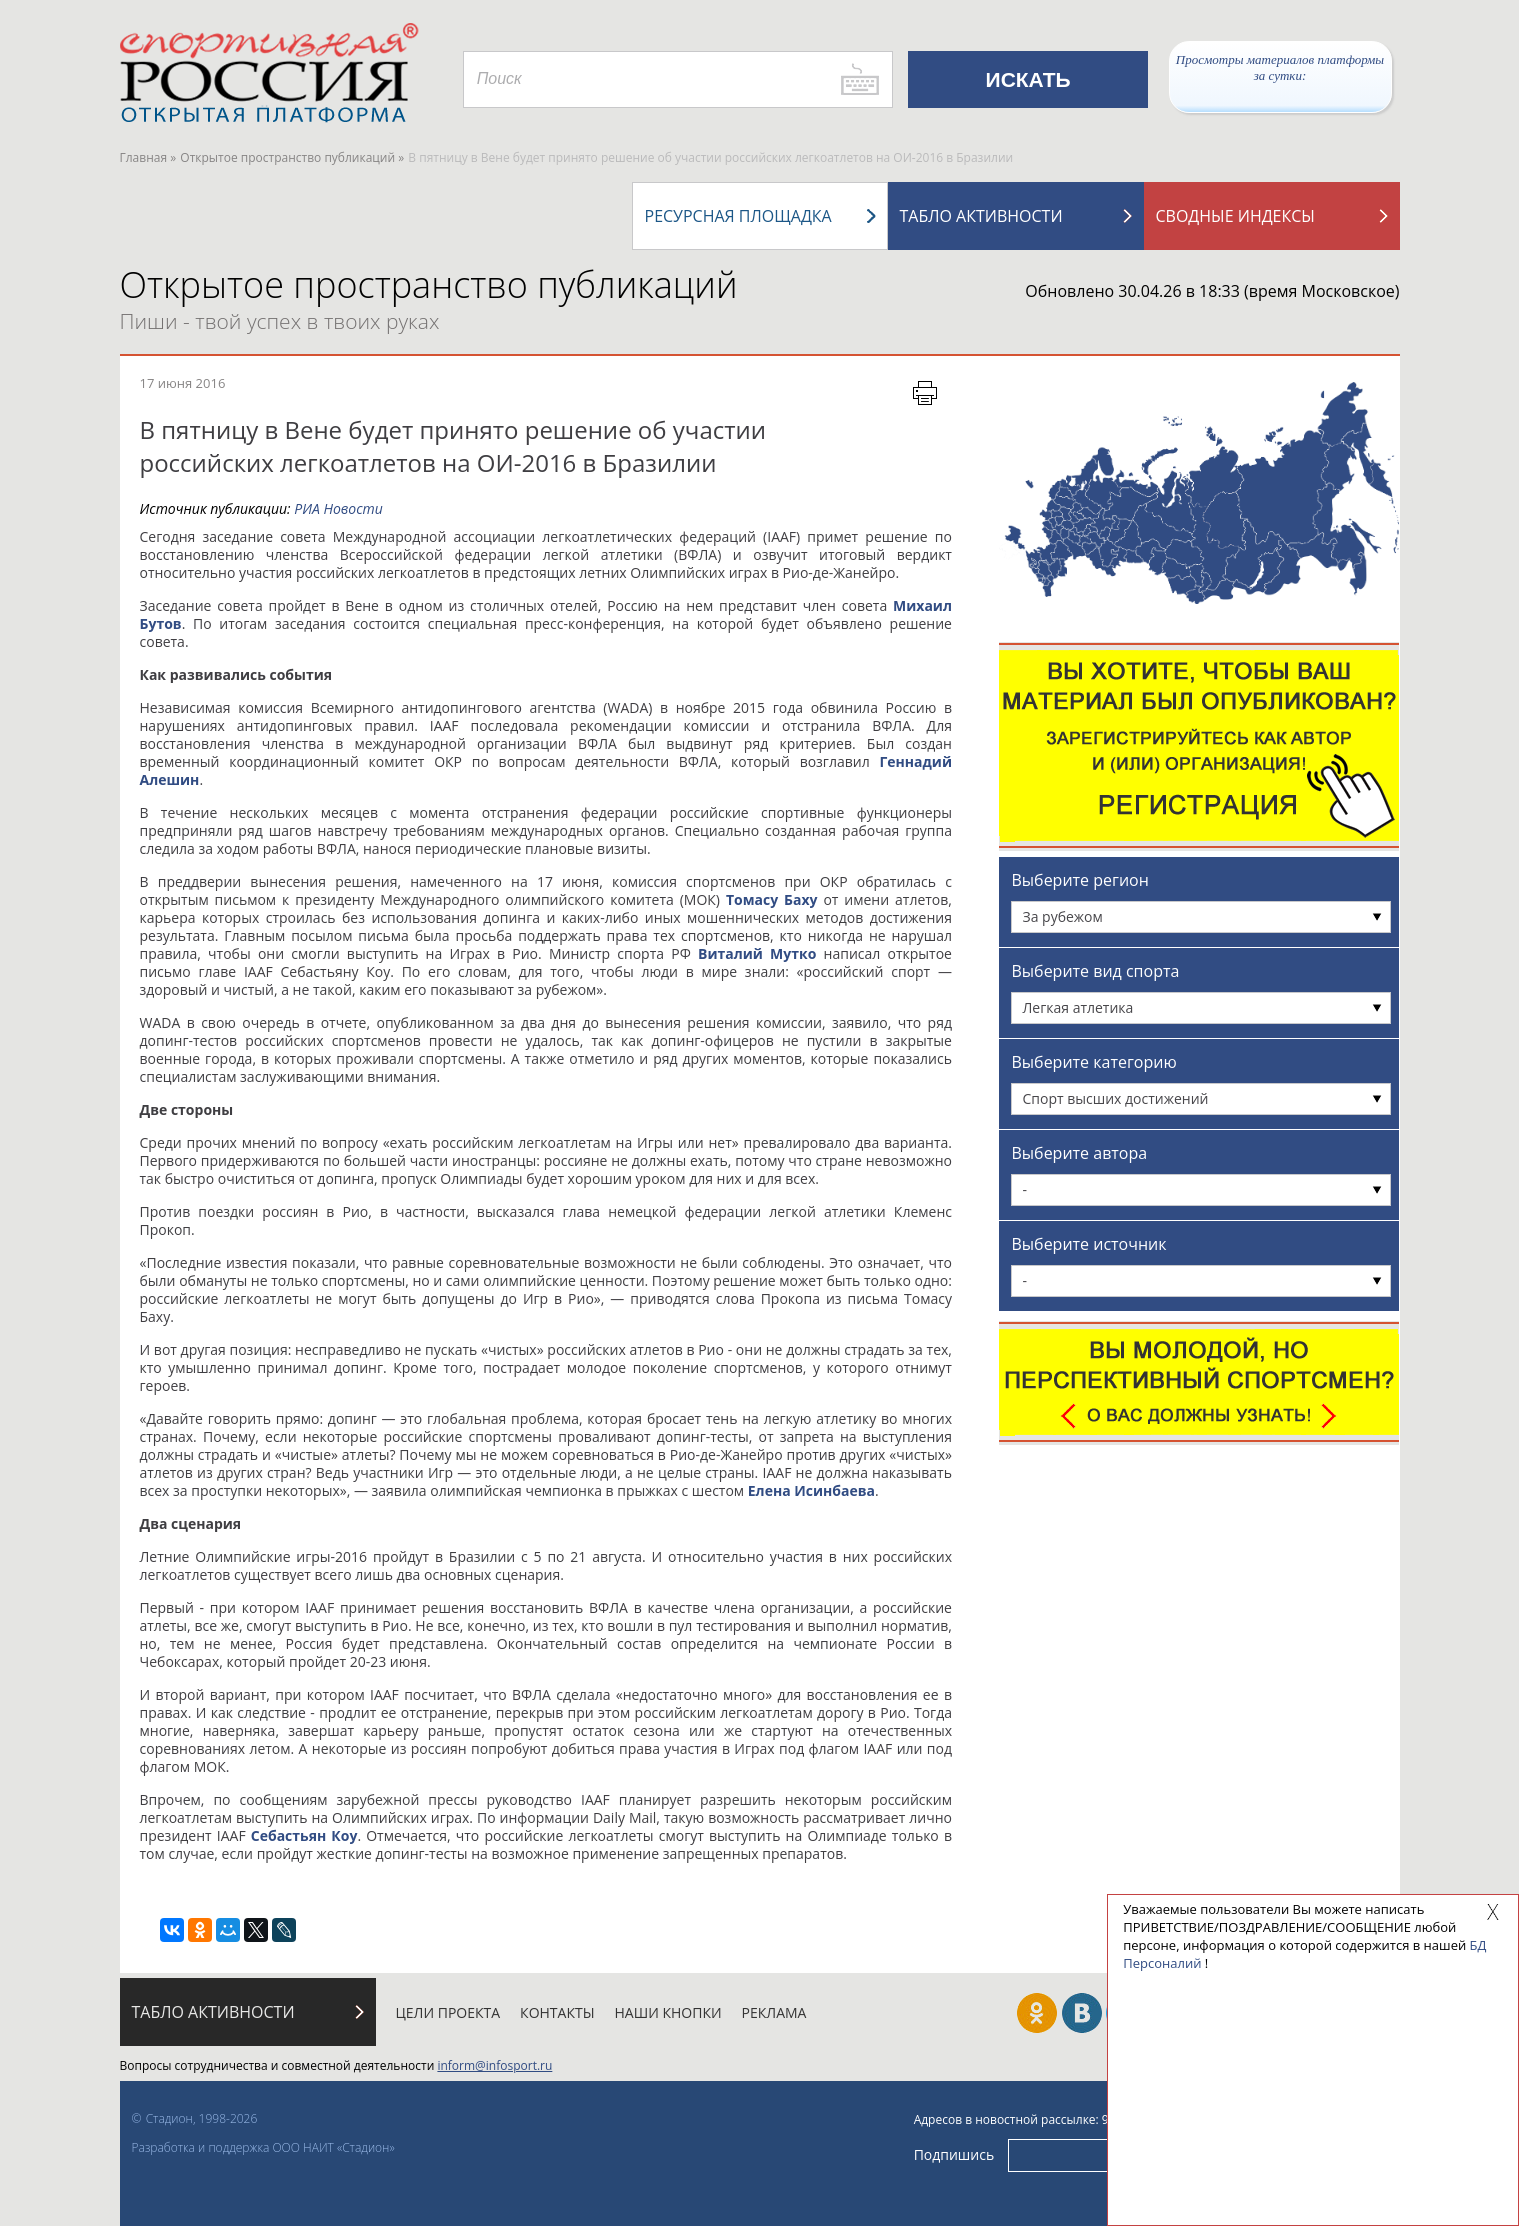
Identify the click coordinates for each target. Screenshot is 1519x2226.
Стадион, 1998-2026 (202, 2118)
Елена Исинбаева (811, 1490)
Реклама (774, 2012)
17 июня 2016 (183, 383)
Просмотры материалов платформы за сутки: (1280, 67)
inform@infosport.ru (494, 2065)
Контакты (557, 2012)
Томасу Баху (772, 899)
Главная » (148, 157)
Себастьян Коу (304, 1835)
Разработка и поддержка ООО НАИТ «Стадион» (263, 2147)
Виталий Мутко (757, 953)
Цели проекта (448, 2012)
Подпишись (954, 2154)
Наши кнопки (668, 2012)
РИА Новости (338, 508)
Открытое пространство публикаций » (292, 157)
